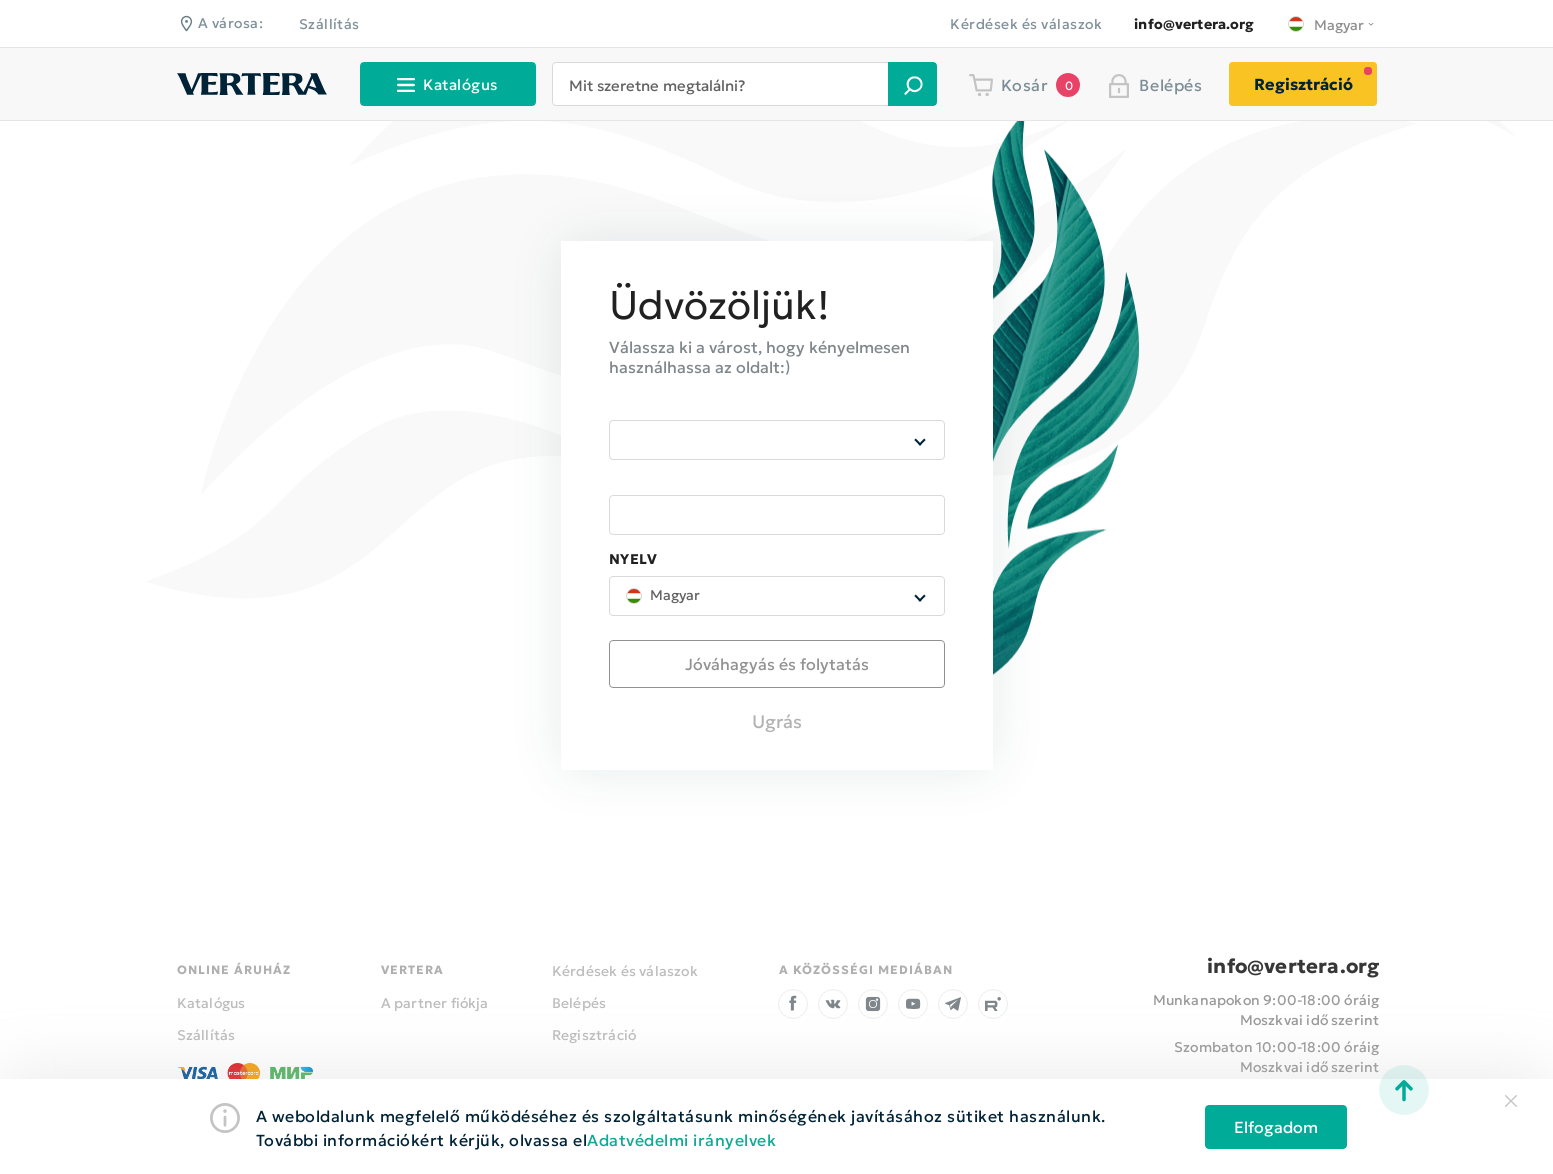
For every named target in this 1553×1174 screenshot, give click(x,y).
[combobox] (727, 84)
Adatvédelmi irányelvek (681, 1140)
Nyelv (633, 560)
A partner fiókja (435, 1003)
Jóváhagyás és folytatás (777, 664)
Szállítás (329, 24)
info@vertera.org (1293, 966)
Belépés (579, 1003)
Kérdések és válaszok (1026, 24)
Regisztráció (1303, 84)
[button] (912, 84)
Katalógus (211, 1003)
